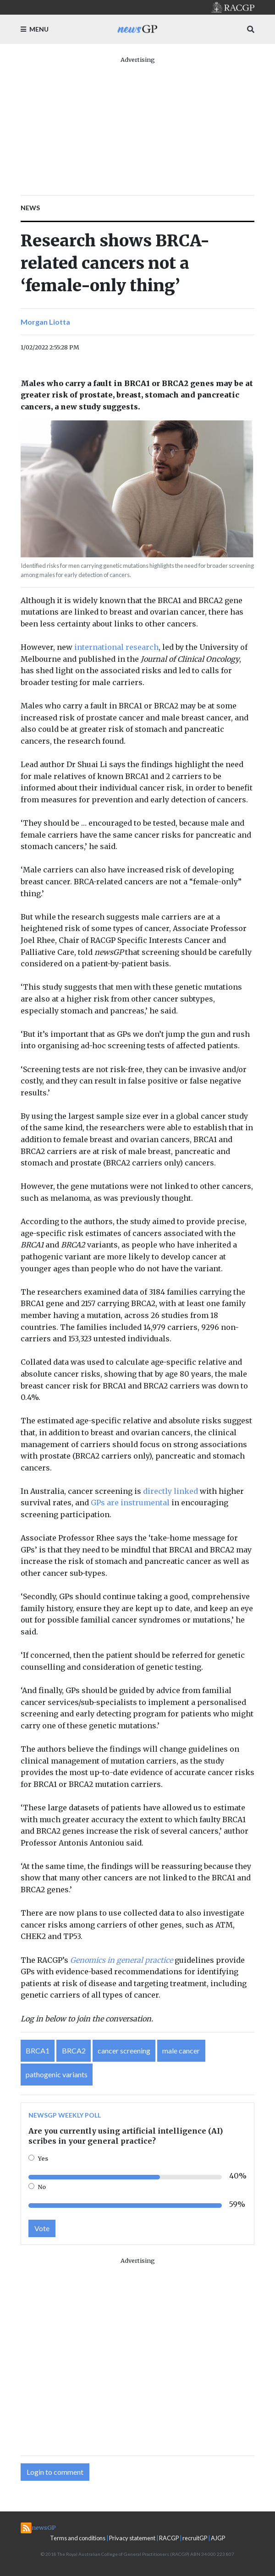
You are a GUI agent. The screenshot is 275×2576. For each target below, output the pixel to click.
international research (116, 647)
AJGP (218, 2538)
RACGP (169, 2538)
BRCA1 (38, 2050)
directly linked (170, 1491)
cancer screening (124, 2050)
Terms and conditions (77, 2538)
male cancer (181, 2050)
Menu (35, 29)
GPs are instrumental (130, 1502)
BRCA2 (74, 2050)
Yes (43, 2158)
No (42, 2186)
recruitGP (194, 2538)
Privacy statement (132, 2538)
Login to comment (55, 2471)
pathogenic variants (57, 2074)
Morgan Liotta (45, 321)
